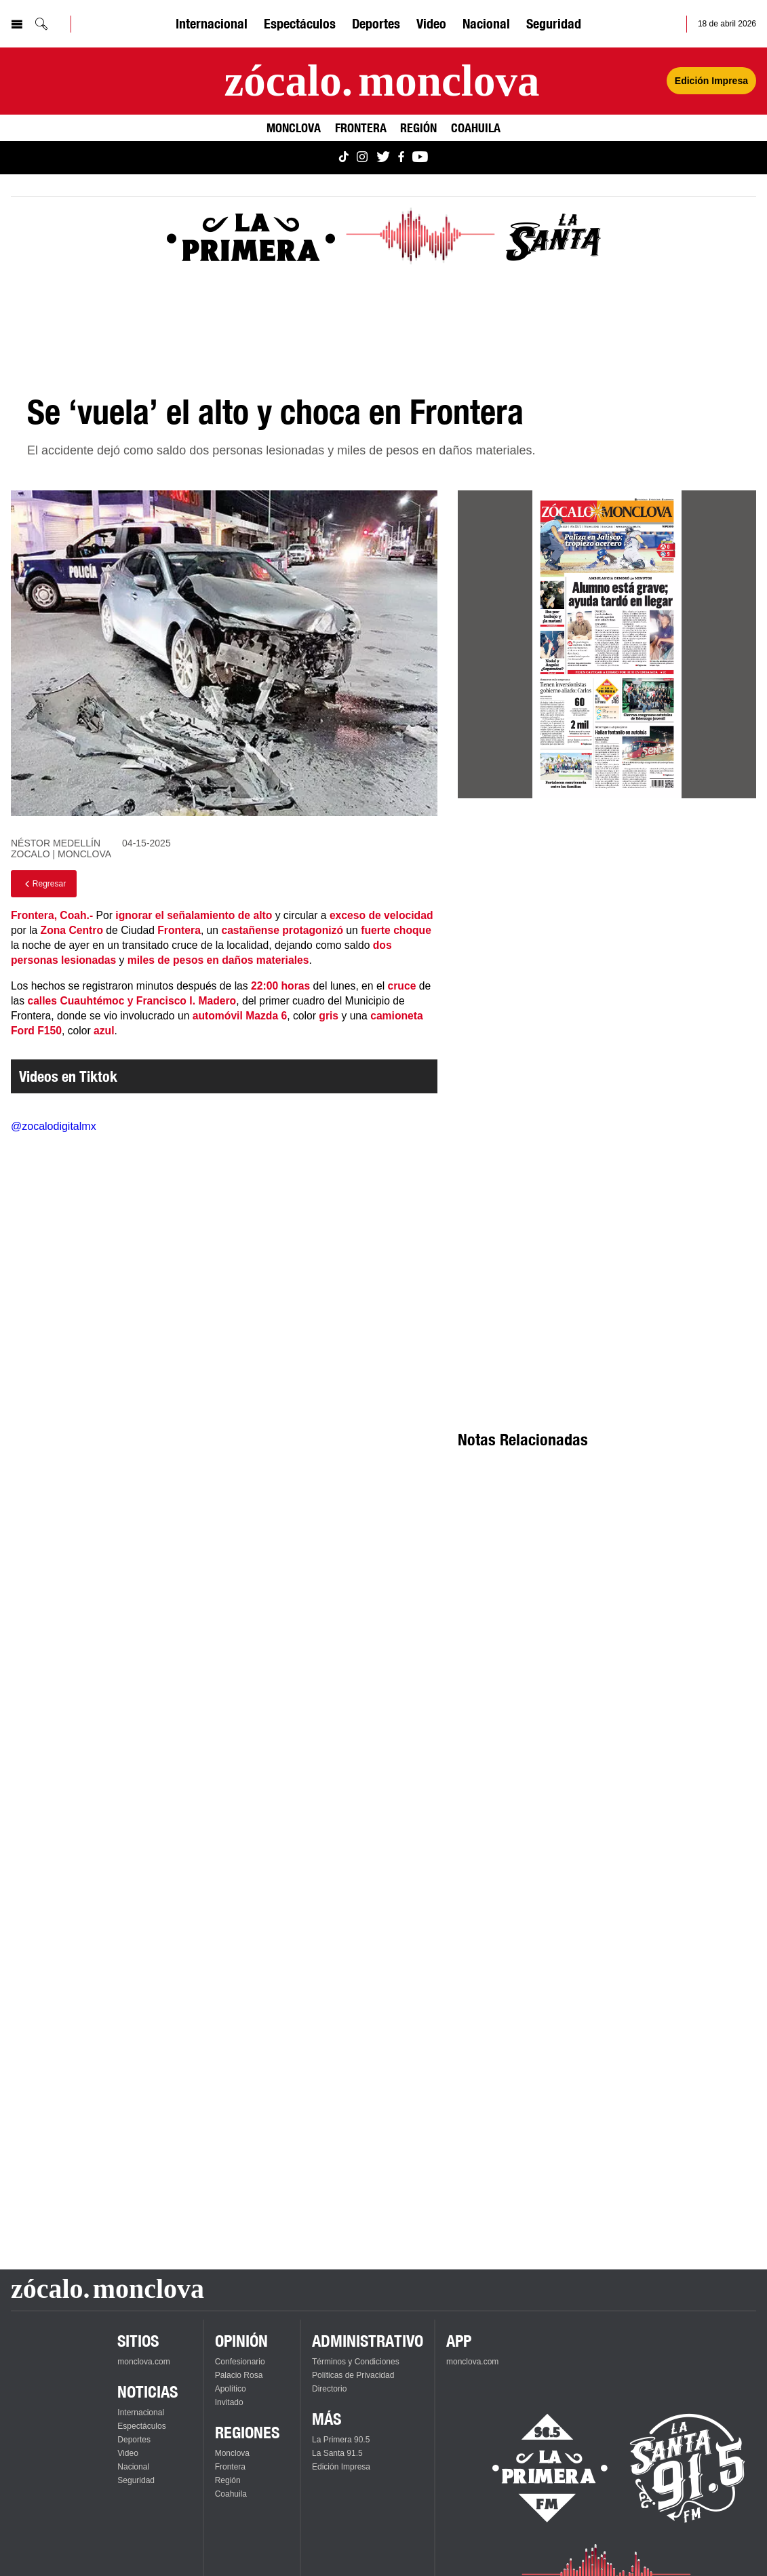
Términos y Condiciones (355, 2361)
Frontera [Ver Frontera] (361, 127)
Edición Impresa (341, 2467)
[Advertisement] (607, 1012)
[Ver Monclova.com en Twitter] (383, 157)
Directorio (329, 2389)
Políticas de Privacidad (353, 2375)
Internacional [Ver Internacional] (212, 23)
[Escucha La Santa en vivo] (687, 2468)
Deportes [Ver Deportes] (376, 23)
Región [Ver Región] (418, 127)
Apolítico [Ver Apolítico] (230, 2389)
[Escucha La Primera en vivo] (538, 2468)
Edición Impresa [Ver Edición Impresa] (711, 80)
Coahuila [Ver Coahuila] (475, 127)
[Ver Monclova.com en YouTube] (420, 157)
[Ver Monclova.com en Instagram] (362, 157)
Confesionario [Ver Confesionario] (240, 2361)
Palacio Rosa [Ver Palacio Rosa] (239, 2375)
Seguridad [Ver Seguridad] (553, 23)
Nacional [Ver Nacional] (486, 23)
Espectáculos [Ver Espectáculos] (300, 23)
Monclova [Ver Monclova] (294, 127)
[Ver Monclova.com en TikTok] (343, 157)
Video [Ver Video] (431, 23)
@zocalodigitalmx (53, 1126)
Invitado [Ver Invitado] (229, 2402)
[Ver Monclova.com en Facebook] (401, 157)
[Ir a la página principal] (381, 81)
